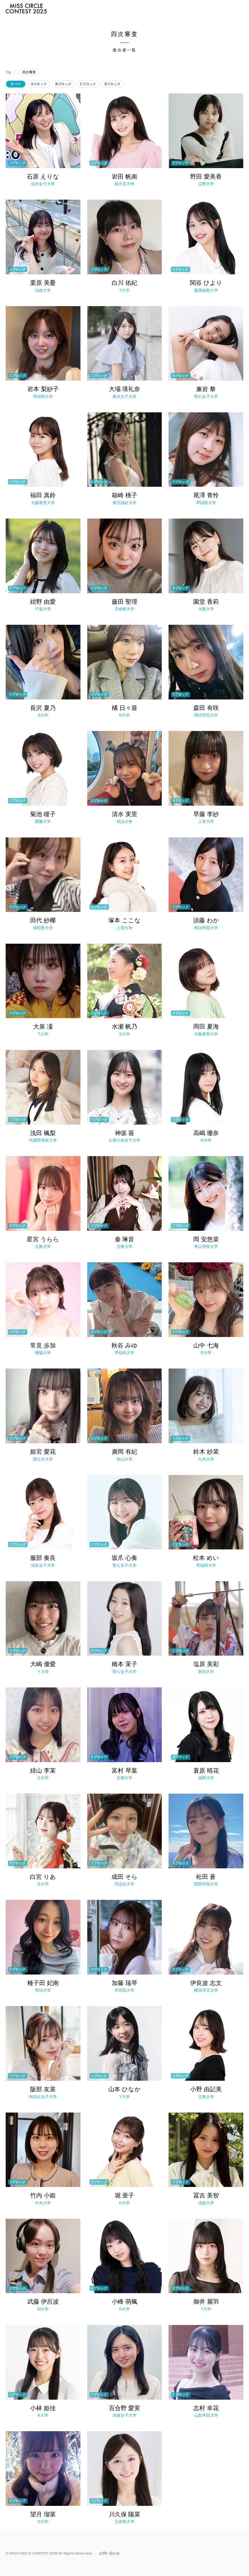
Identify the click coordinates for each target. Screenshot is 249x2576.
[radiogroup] (124, 84)
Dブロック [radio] (113, 84)
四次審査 (29, 72)
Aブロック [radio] (39, 84)
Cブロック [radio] (88, 84)
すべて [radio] (16, 84)
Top (8, 72)
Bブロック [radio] (63, 84)
